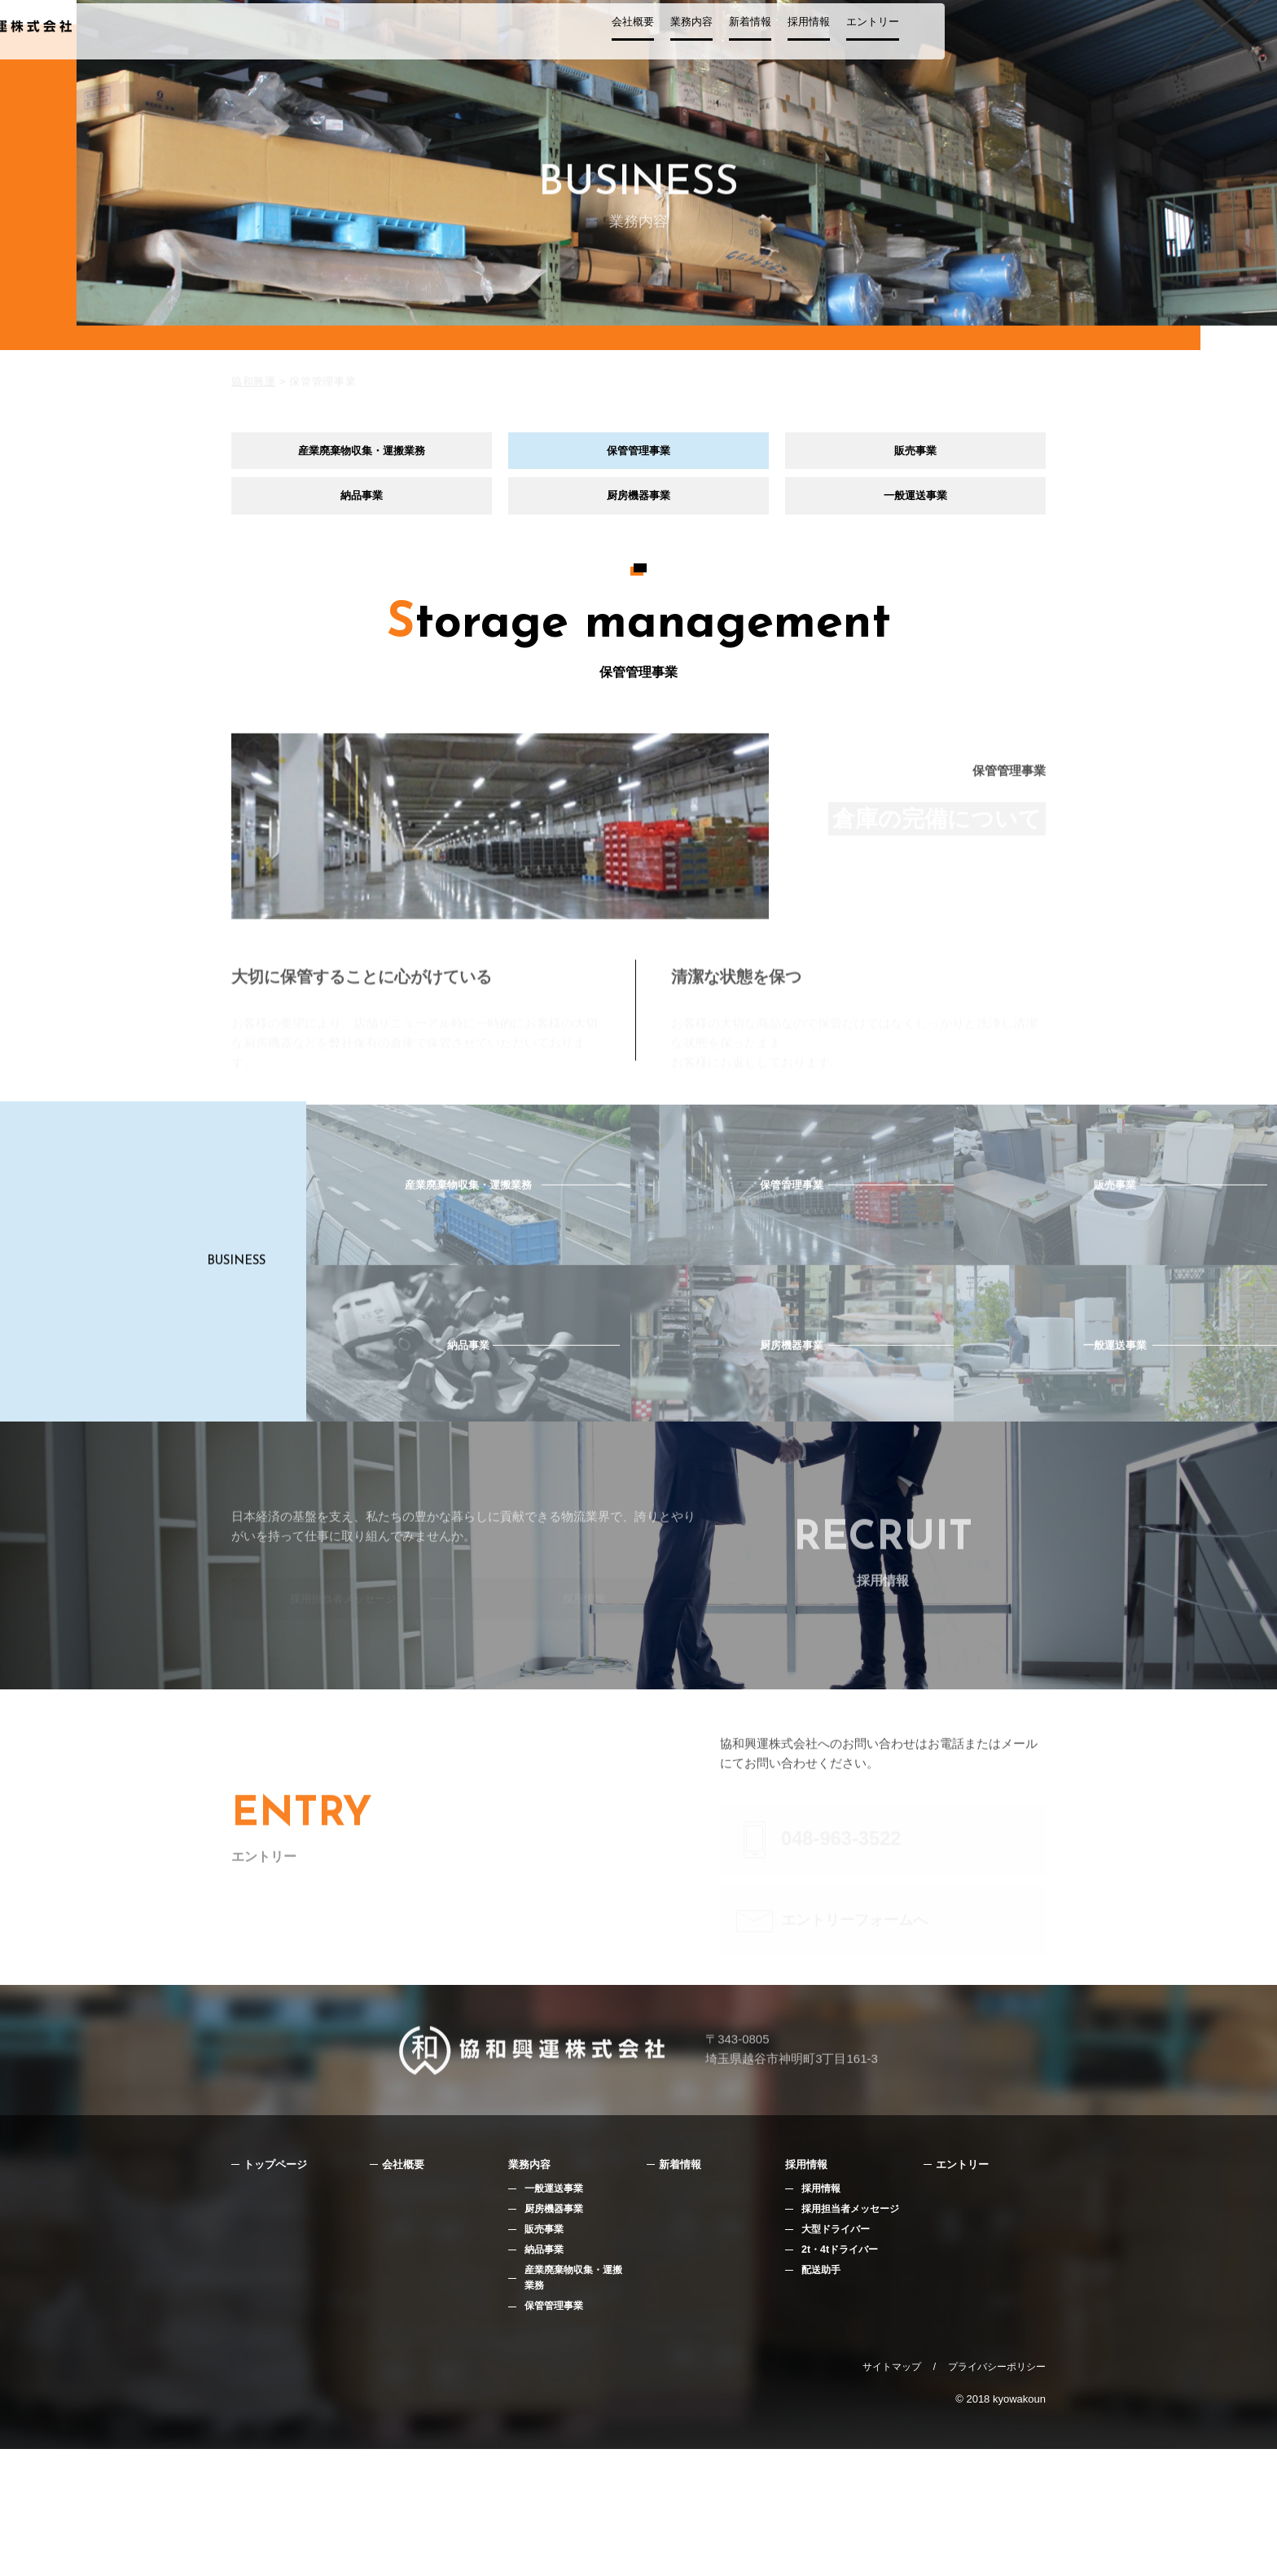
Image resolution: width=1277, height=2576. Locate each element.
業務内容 (817, 38)
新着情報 (876, 38)
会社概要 (759, 38)
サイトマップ (891, 2493)
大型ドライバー (838, 2352)
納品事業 (361, 506)
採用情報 (935, 38)
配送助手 (822, 2395)
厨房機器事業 (638, 506)
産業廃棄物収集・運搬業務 (361, 454)
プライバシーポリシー (997, 2493)
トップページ (280, 2284)
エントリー (998, 38)
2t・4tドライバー (842, 2374)
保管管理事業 (638, 454)
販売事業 (915, 454)
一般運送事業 (915, 506)
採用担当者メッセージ (854, 2331)
